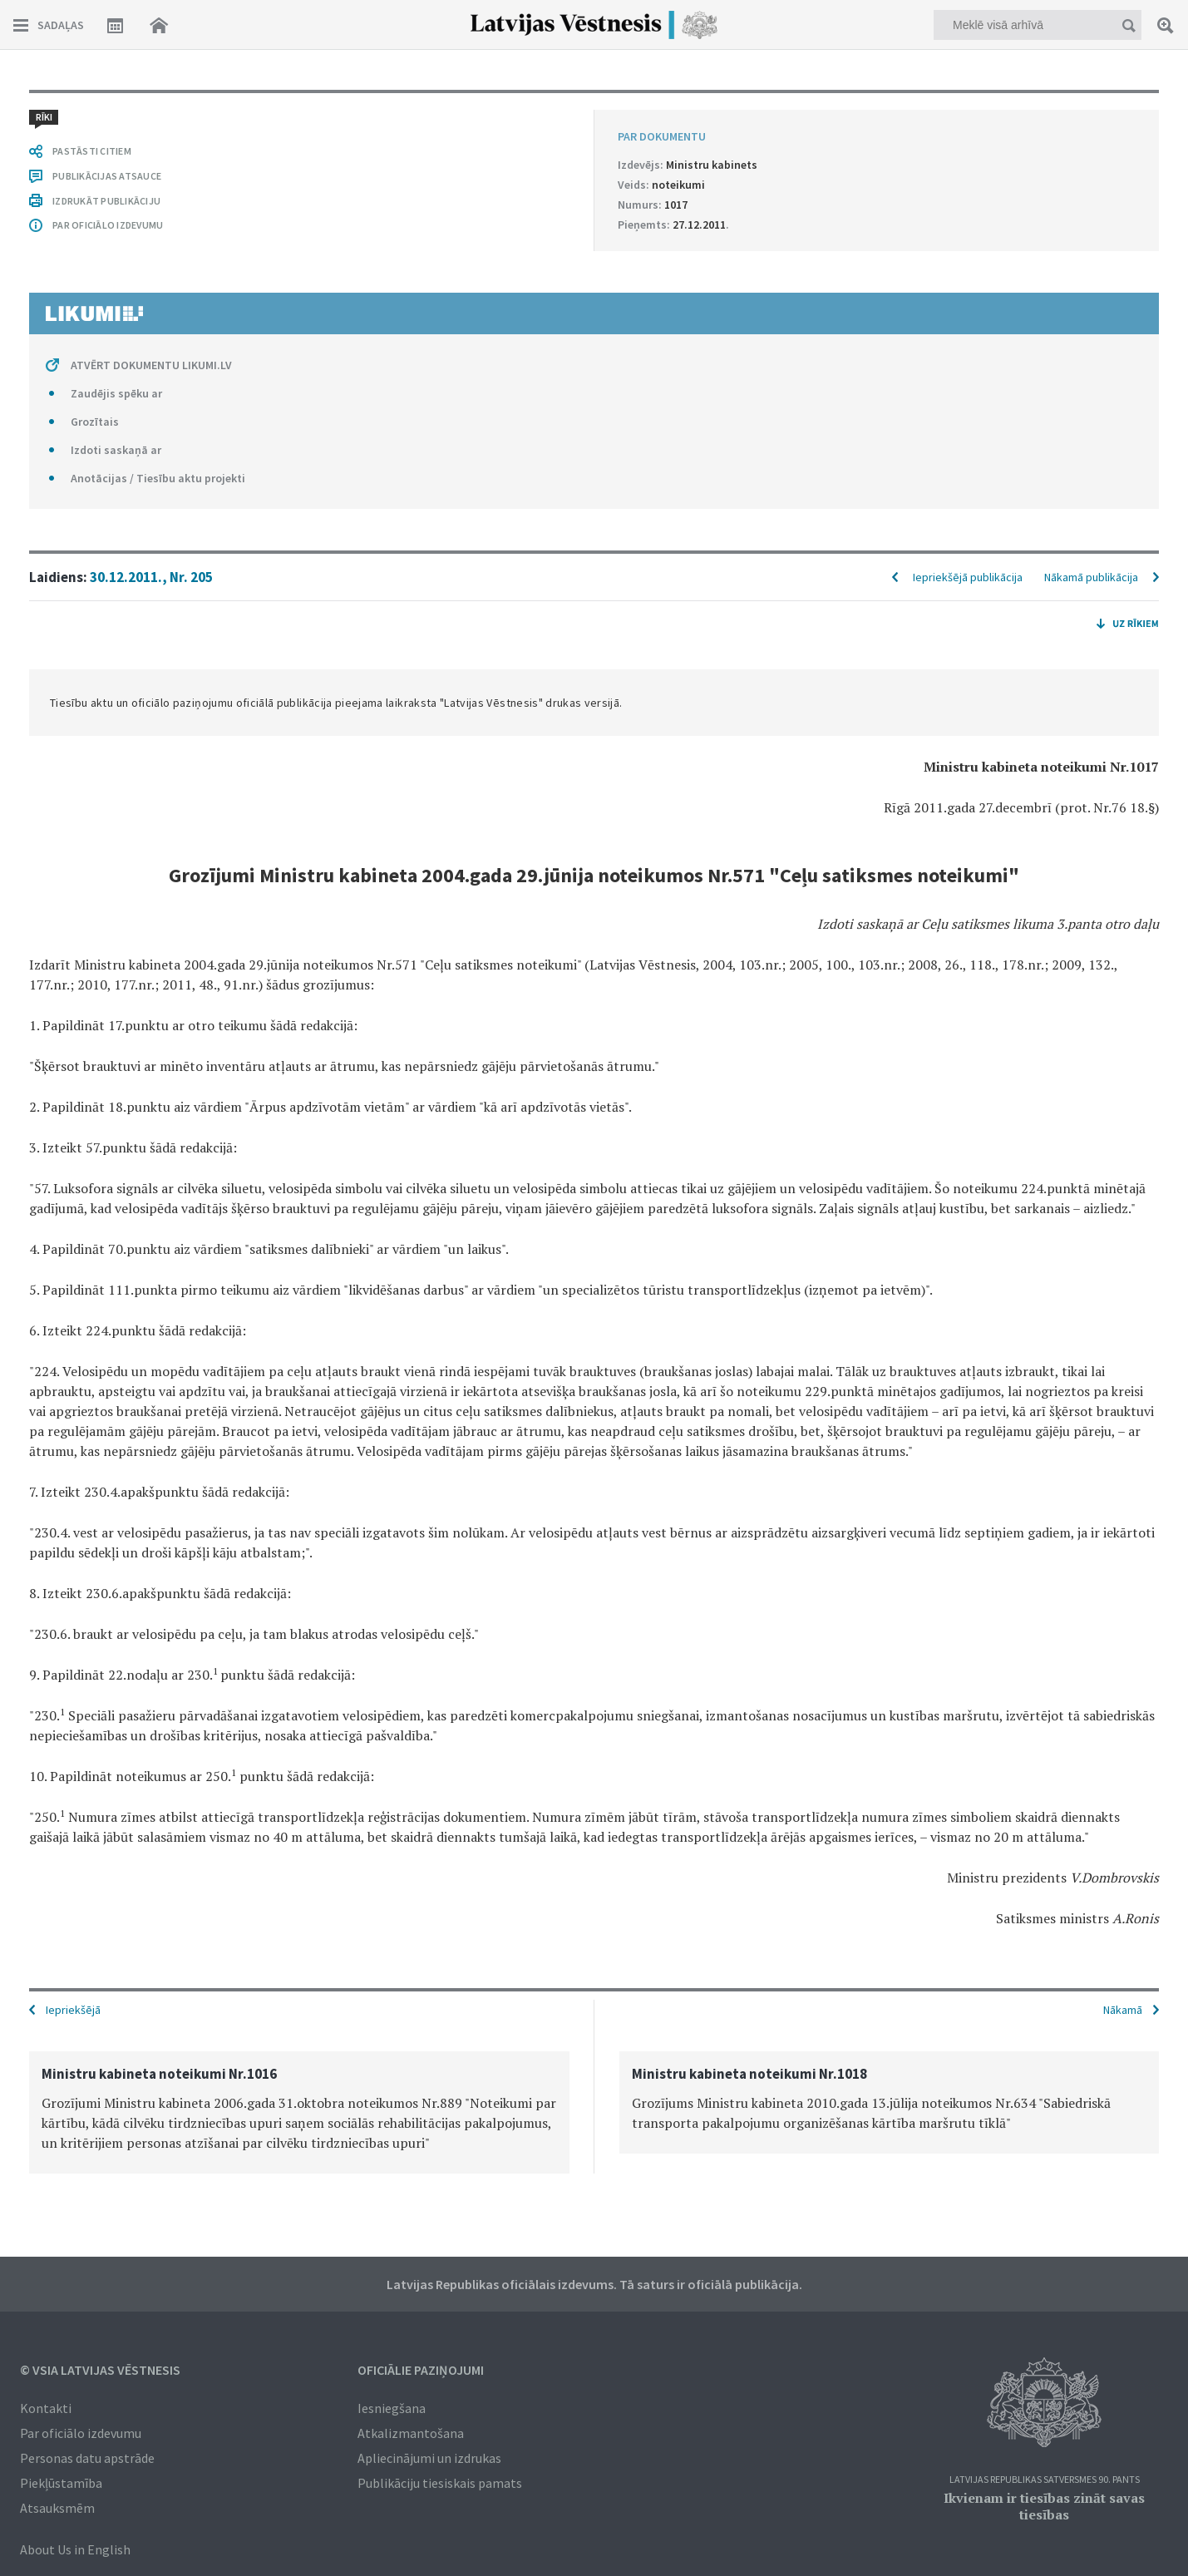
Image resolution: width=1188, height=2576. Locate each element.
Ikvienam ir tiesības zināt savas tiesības (1044, 2506)
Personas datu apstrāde (87, 2458)
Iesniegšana (391, 2408)
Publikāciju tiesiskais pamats (439, 2483)
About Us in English (75, 2549)
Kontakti (45, 2408)
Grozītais (95, 421)
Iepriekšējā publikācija (968, 577)
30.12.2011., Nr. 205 (151, 577)
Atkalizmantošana (410, 2433)
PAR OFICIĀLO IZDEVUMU (107, 225)
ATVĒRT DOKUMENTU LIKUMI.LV (151, 365)
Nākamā (1122, 2009)
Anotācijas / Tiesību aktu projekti (158, 478)
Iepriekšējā (73, 2009)
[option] (299, 2112)
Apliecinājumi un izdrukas (429, 2458)
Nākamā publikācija (1091, 577)
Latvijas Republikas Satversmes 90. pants (1044, 2480)
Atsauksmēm (57, 2508)
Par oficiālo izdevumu (80, 2433)
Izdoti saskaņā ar (116, 449)
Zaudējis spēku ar (116, 393)
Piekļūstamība (61, 2483)
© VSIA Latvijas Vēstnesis (100, 2369)
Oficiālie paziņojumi (420, 2369)
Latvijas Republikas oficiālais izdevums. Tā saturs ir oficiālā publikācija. (594, 2284)
